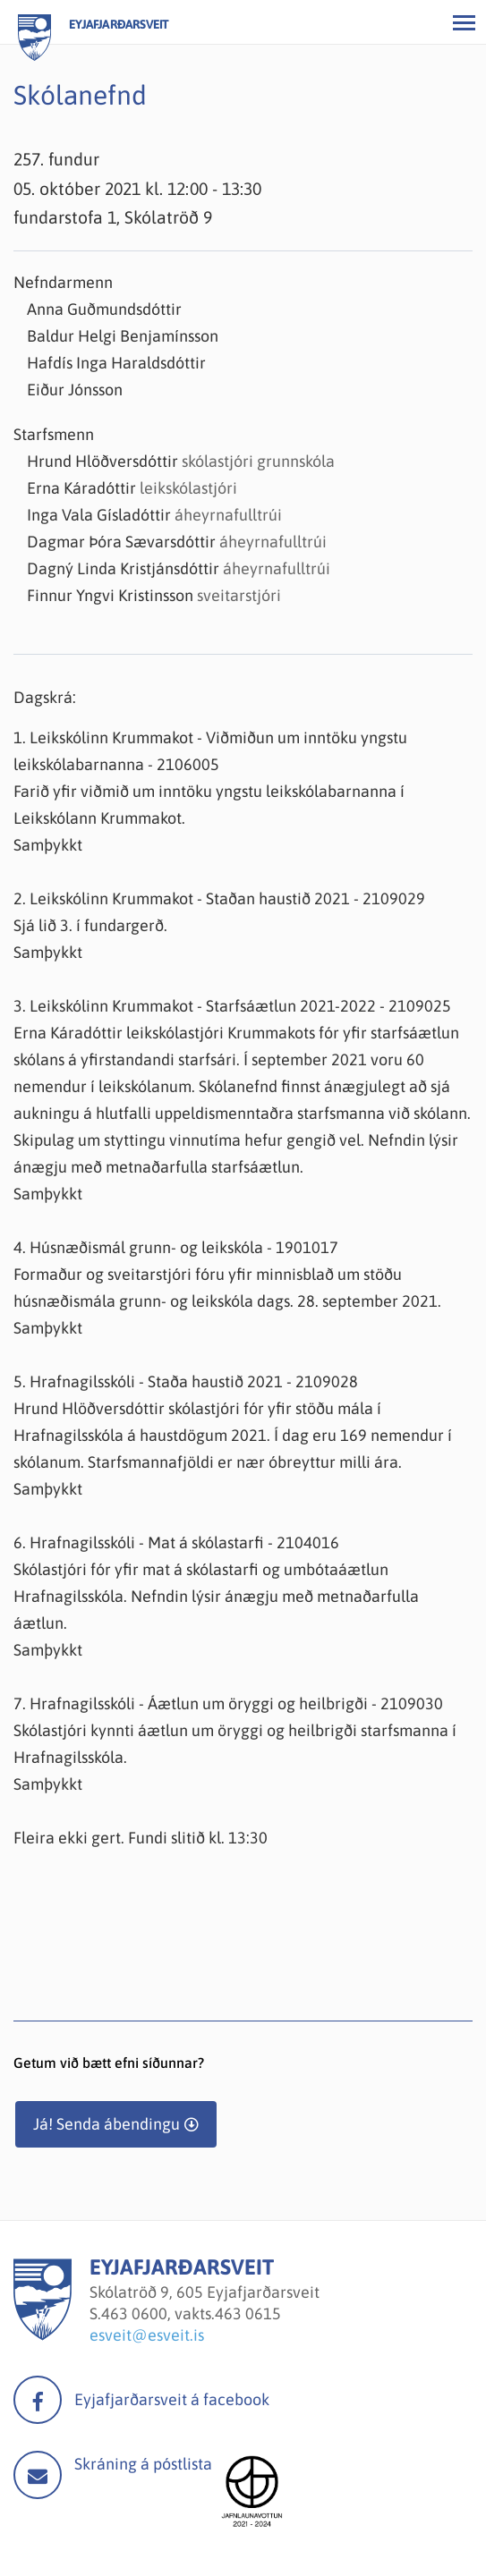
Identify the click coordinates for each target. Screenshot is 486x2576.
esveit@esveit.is (147, 2335)
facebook (37, 2400)
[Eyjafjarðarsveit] (42, 2335)
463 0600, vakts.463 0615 (191, 2313)
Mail (37, 2475)
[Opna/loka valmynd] (463, 22)
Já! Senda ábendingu (106, 2123)
